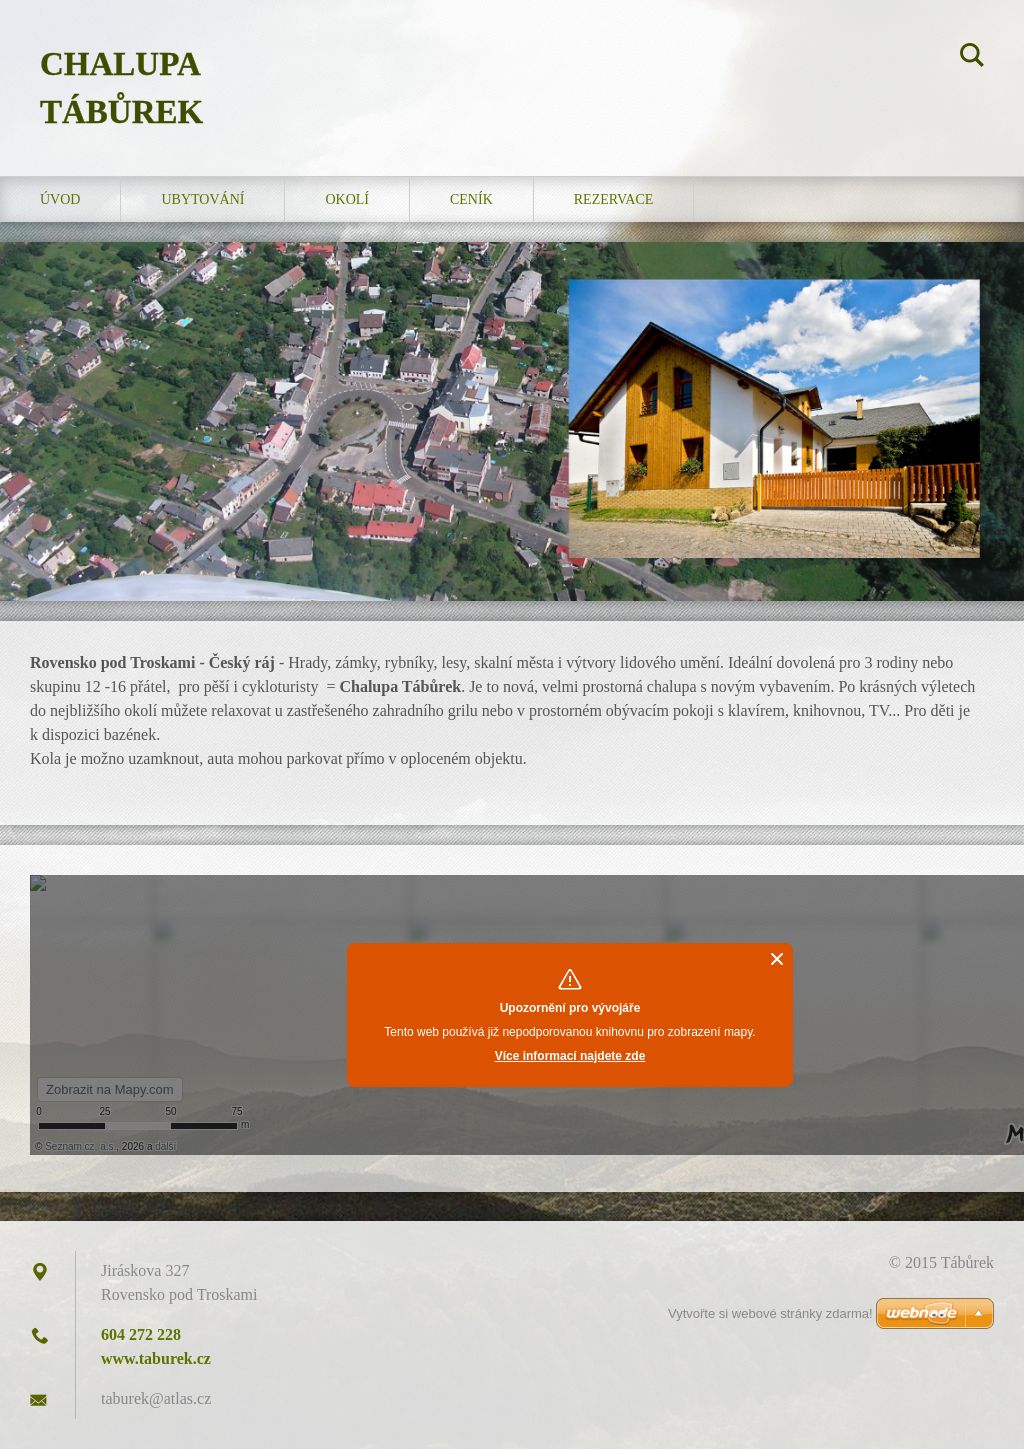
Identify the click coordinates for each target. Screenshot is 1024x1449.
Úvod (60, 199)
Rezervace (614, 199)
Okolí (347, 199)
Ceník (471, 199)
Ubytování (202, 199)
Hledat (972, 58)
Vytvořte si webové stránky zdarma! (770, 1313)
